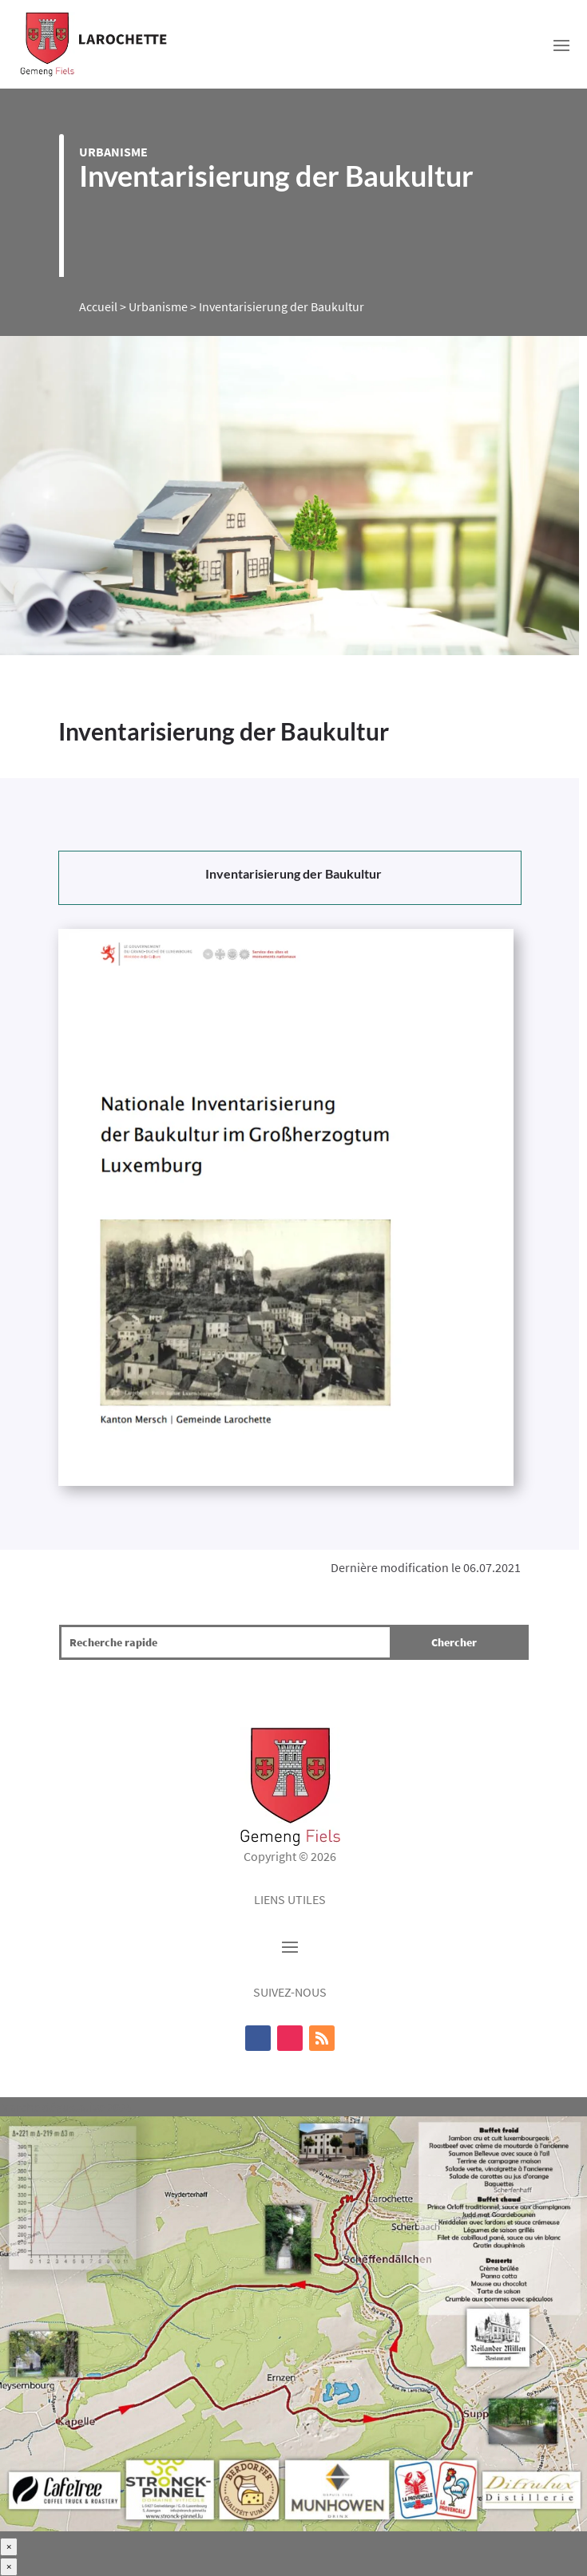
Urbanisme (113, 152)
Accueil (98, 306)
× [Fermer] (8, 2547)
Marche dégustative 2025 (66, 2107)
